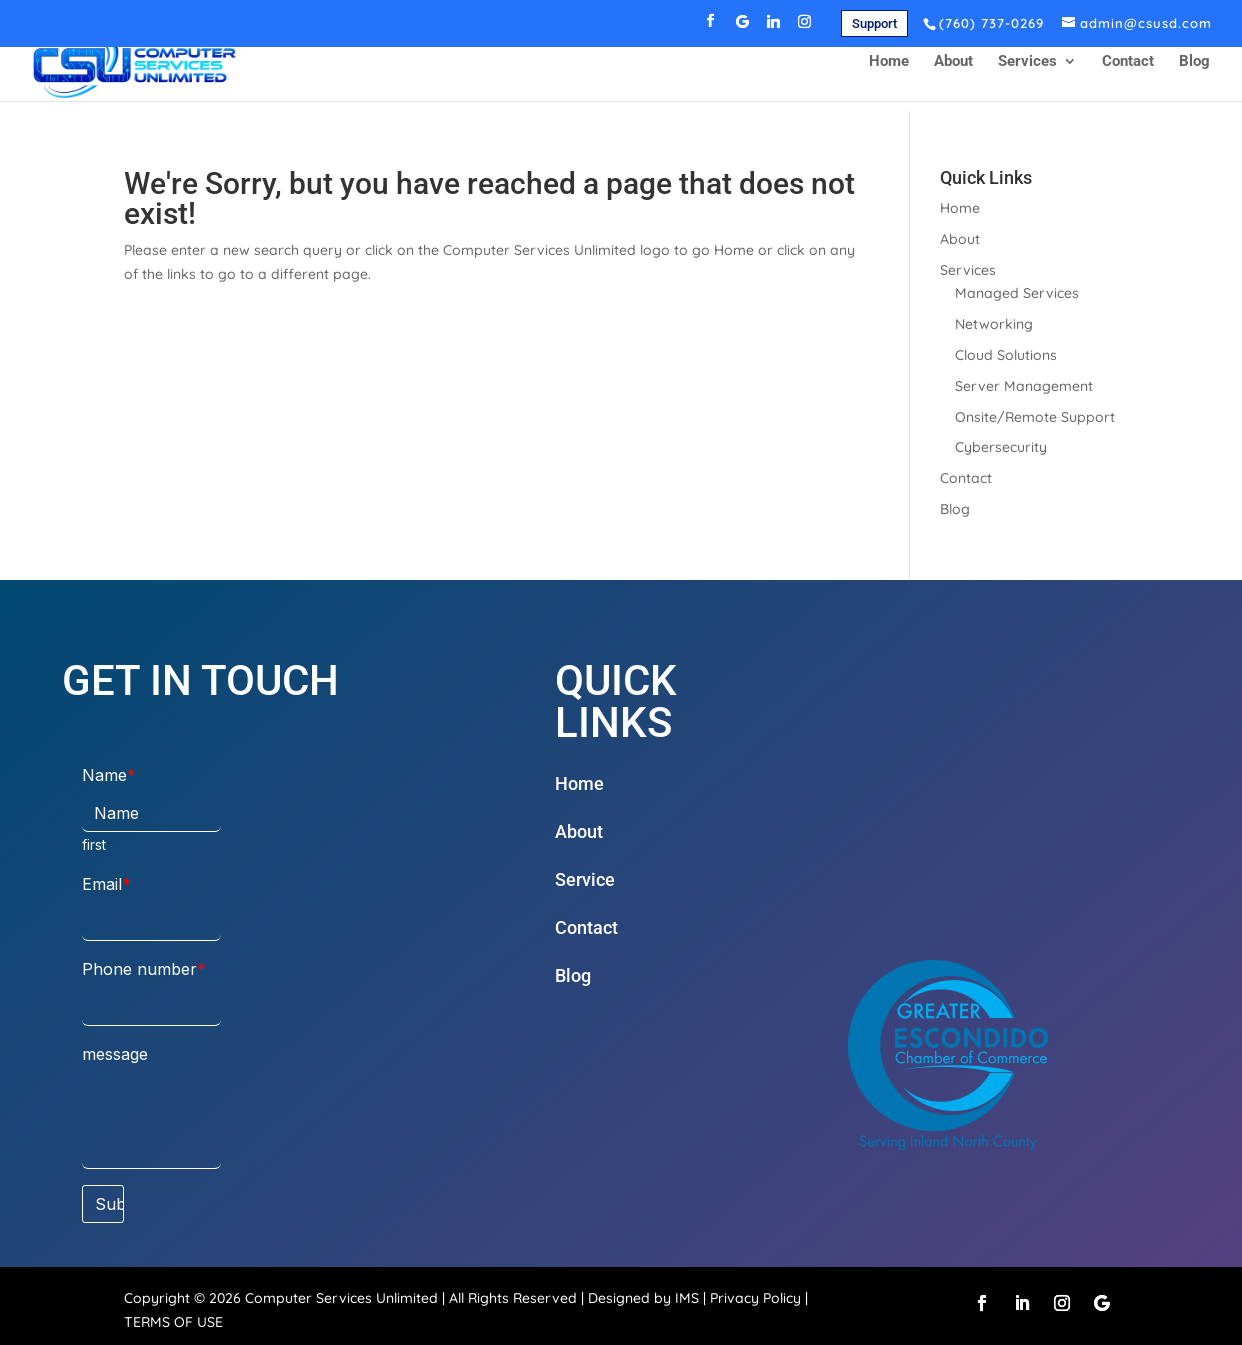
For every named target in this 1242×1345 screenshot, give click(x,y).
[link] (874, 23)
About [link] (953, 71)
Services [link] (1027, 71)
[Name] (151, 813)
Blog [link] (1194, 71)
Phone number (139, 969)
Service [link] (585, 879)
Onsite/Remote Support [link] (1035, 417)
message (115, 1054)
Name (104, 775)
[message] (151, 1121)
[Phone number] (151, 1007)
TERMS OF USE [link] (173, 1322)
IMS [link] (687, 1298)
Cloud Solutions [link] (1006, 355)
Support (874, 23)
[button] (711, 26)
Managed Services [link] (1017, 293)
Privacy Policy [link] (755, 1298)
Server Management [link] (1024, 386)
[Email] (151, 922)
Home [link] (889, 71)
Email (102, 884)
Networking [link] (994, 324)
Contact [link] (1128, 71)
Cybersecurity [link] (1001, 447)
